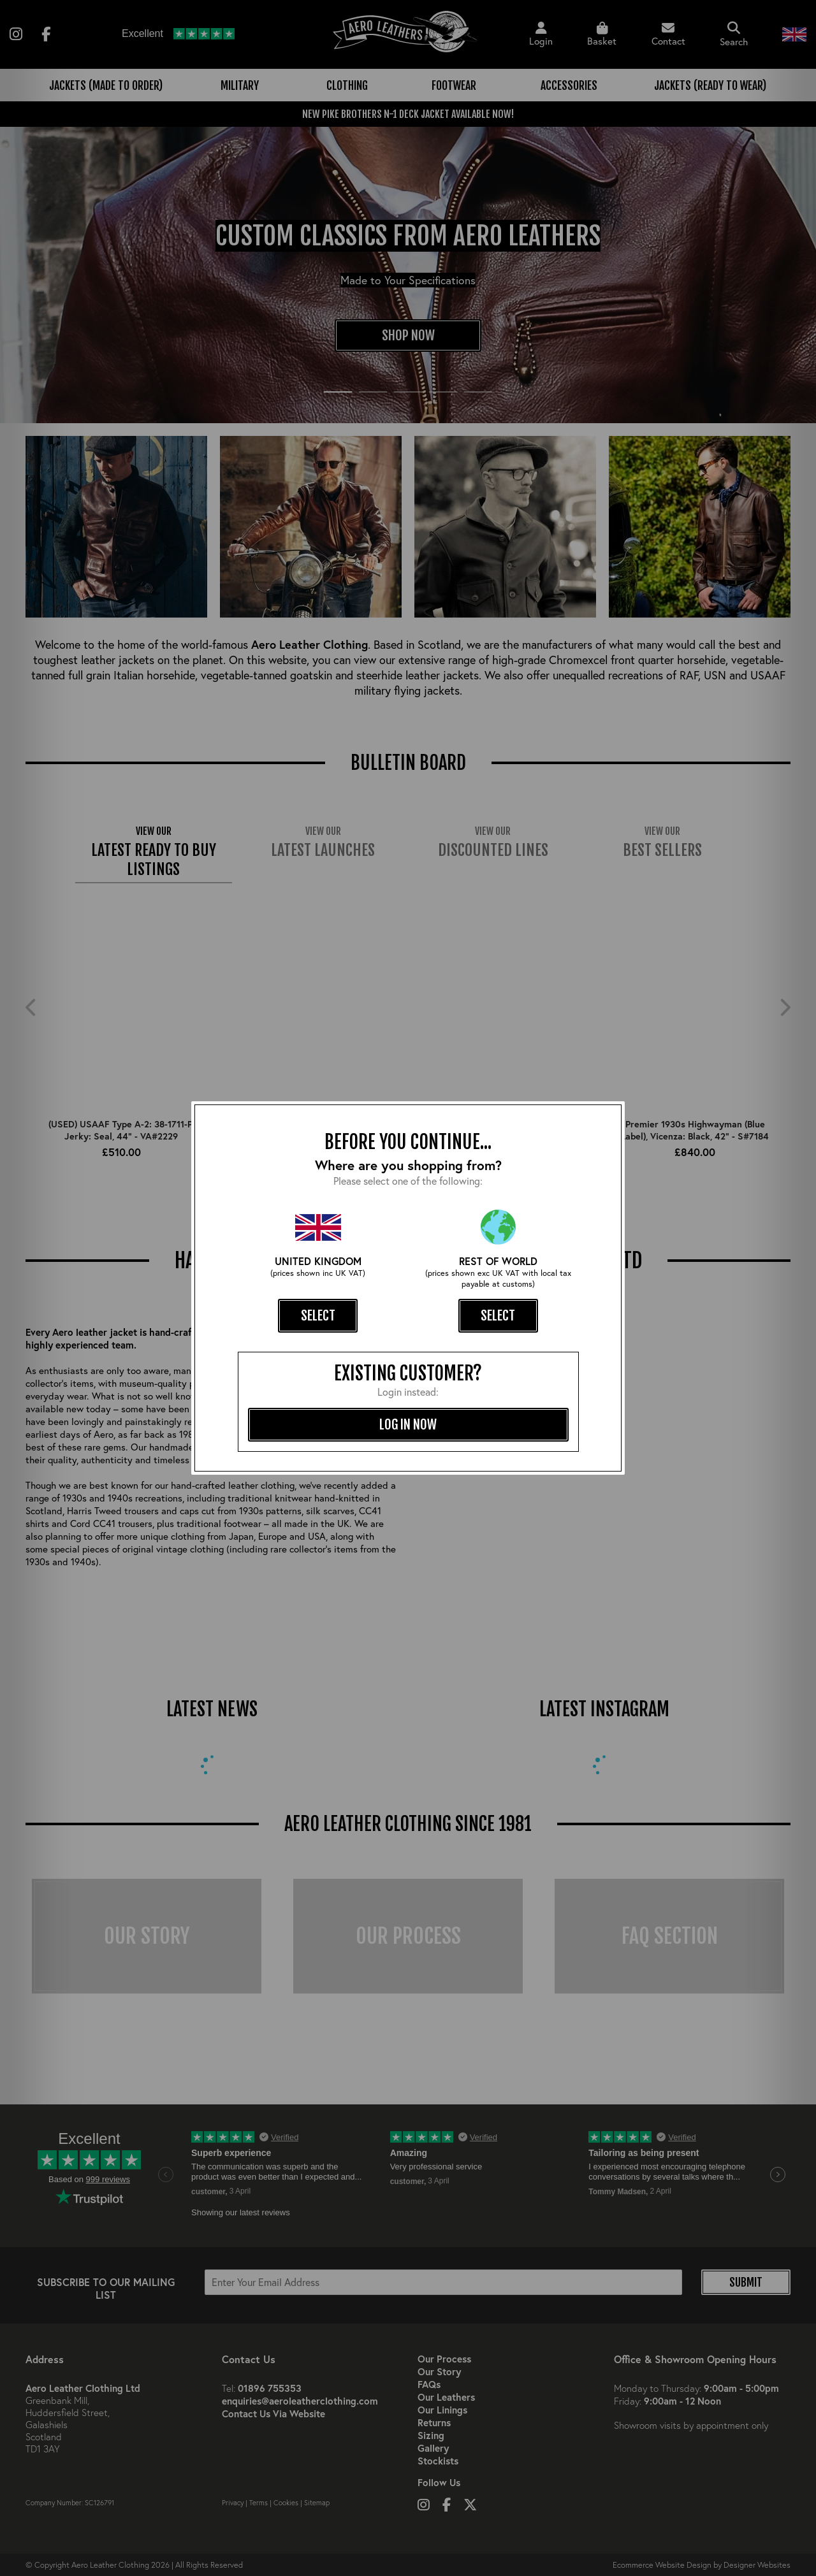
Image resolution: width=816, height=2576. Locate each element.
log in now (408, 1424)
